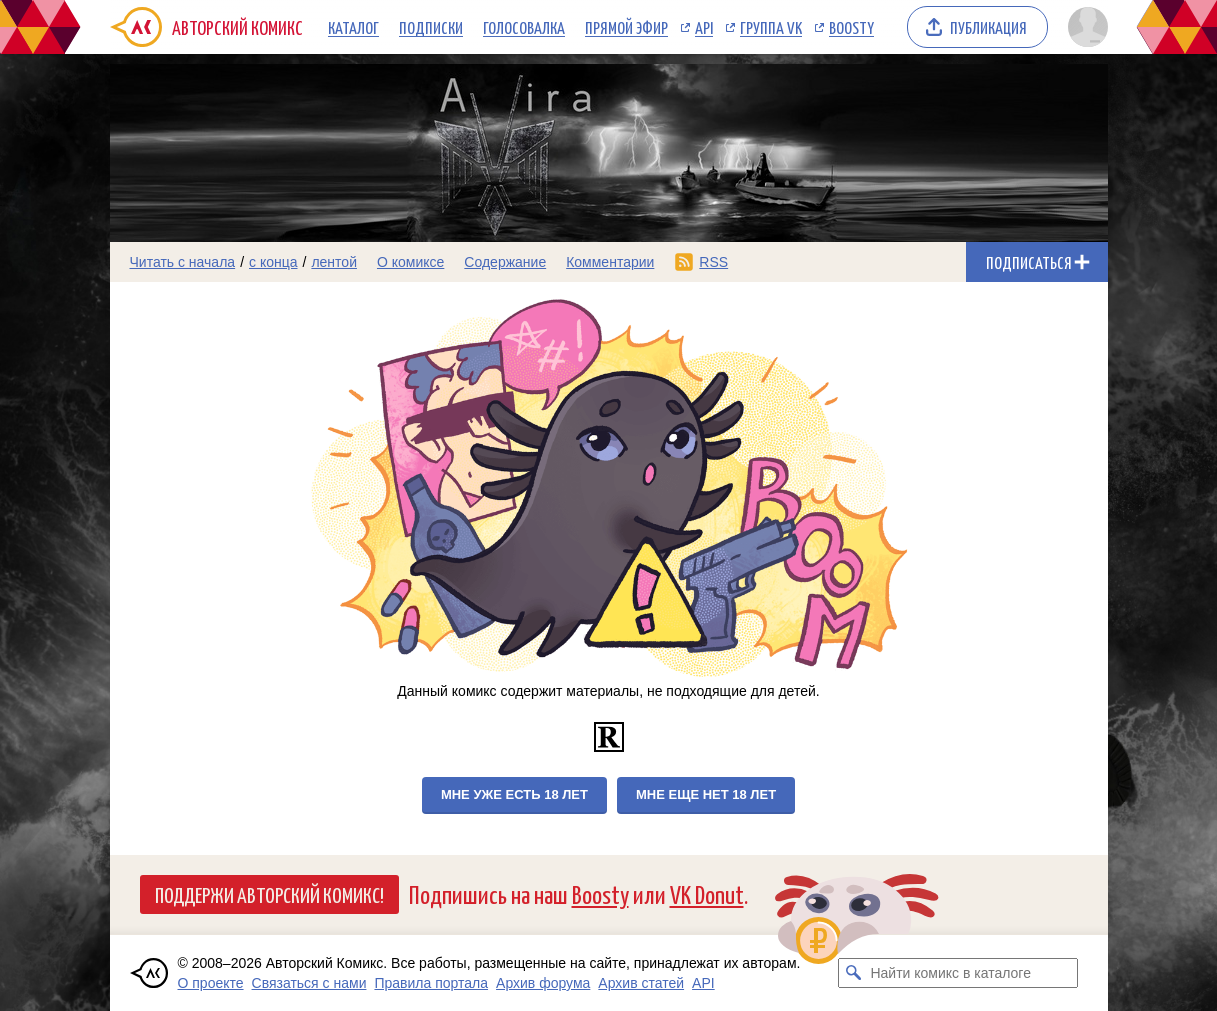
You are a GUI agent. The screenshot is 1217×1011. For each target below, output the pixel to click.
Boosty (851, 27)
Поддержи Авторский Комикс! (269, 894)
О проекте (211, 983)
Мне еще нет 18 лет (706, 794)
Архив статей (641, 983)
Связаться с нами (309, 983)
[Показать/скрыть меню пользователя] (1084, 27)
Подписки (431, 27)
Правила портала (431, 983)
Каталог (353, 27)
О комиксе (410, 262)
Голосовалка (524, 27)
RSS (713, 262)
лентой (334, 262)
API (704, 27)
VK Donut (707, 893)
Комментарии (610, 262)
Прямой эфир (626, 27)
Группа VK (771, 27)
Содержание (505, 262)
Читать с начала (183, 262)
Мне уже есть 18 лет (514, 794)
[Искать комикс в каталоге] (853, 973)
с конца (273, 262)
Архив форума (543, 983)
